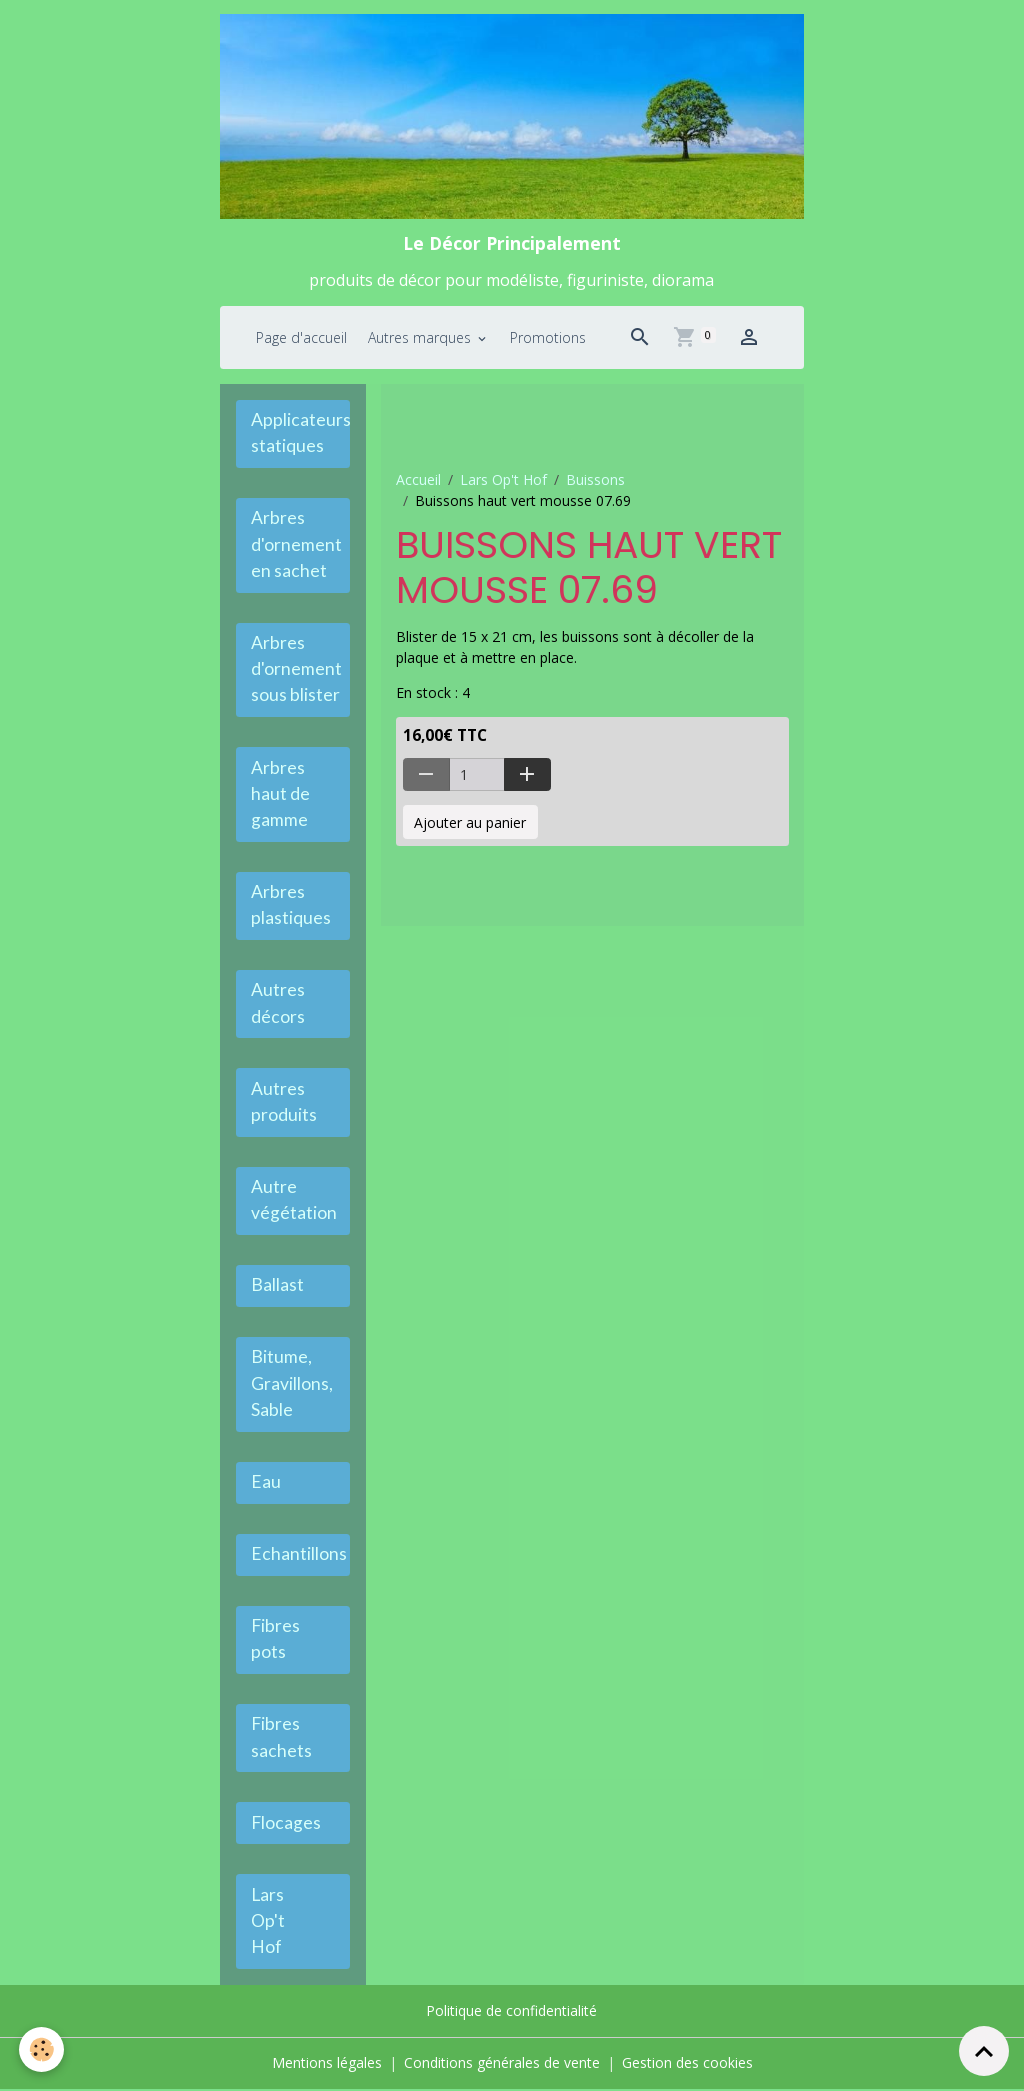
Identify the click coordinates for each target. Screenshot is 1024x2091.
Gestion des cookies (687, 2065)
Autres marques (421, 337)
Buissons (595, 480)
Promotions (548, 337)
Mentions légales (327, 2065)
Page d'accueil (301, 337)
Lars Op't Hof (503, 480)
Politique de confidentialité (511, 2014)
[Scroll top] (984, 2051)
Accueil (418, 480)
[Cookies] (42, 2049)
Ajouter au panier (470, 822)
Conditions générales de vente (502, 2065)
